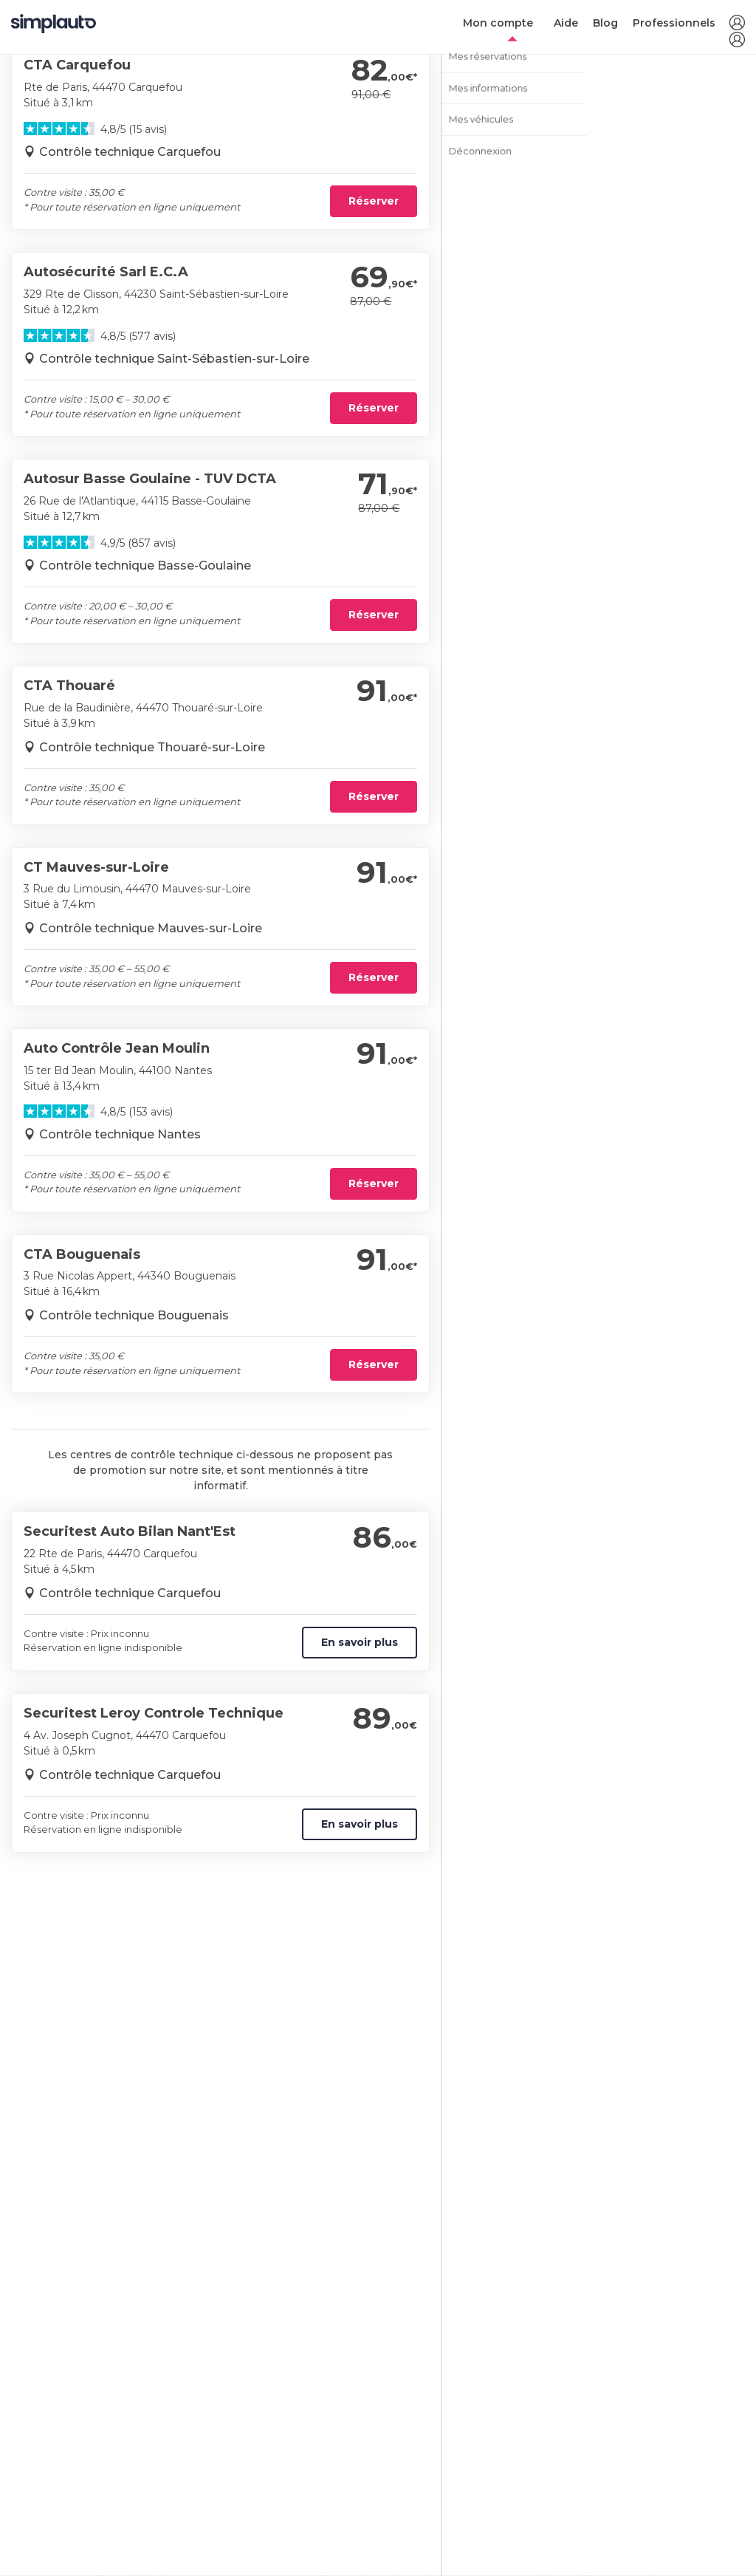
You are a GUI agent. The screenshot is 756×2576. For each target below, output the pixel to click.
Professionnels (674, 23)
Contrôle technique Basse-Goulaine (145, 565)
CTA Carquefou (77, 65)
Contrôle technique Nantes (120, 1134)
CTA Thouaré (69, 685)
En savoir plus (359, 1642)
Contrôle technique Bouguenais (134, 1315)
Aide (566, 23)
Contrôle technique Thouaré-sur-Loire (152, 747)
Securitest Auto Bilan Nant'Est (130, 1531)
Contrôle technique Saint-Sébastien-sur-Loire (174, 359)
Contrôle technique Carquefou (130, 152)
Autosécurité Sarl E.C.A (106, 272)
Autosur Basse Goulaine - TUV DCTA (150, 479)
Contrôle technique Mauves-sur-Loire (150, 928)
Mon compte (498, 23)
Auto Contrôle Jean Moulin (117, 1048)
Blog (605, 23)
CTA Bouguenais (82, 1254)
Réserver (373, 201)
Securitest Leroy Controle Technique (154, 1713)
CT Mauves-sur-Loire (96, 867)
